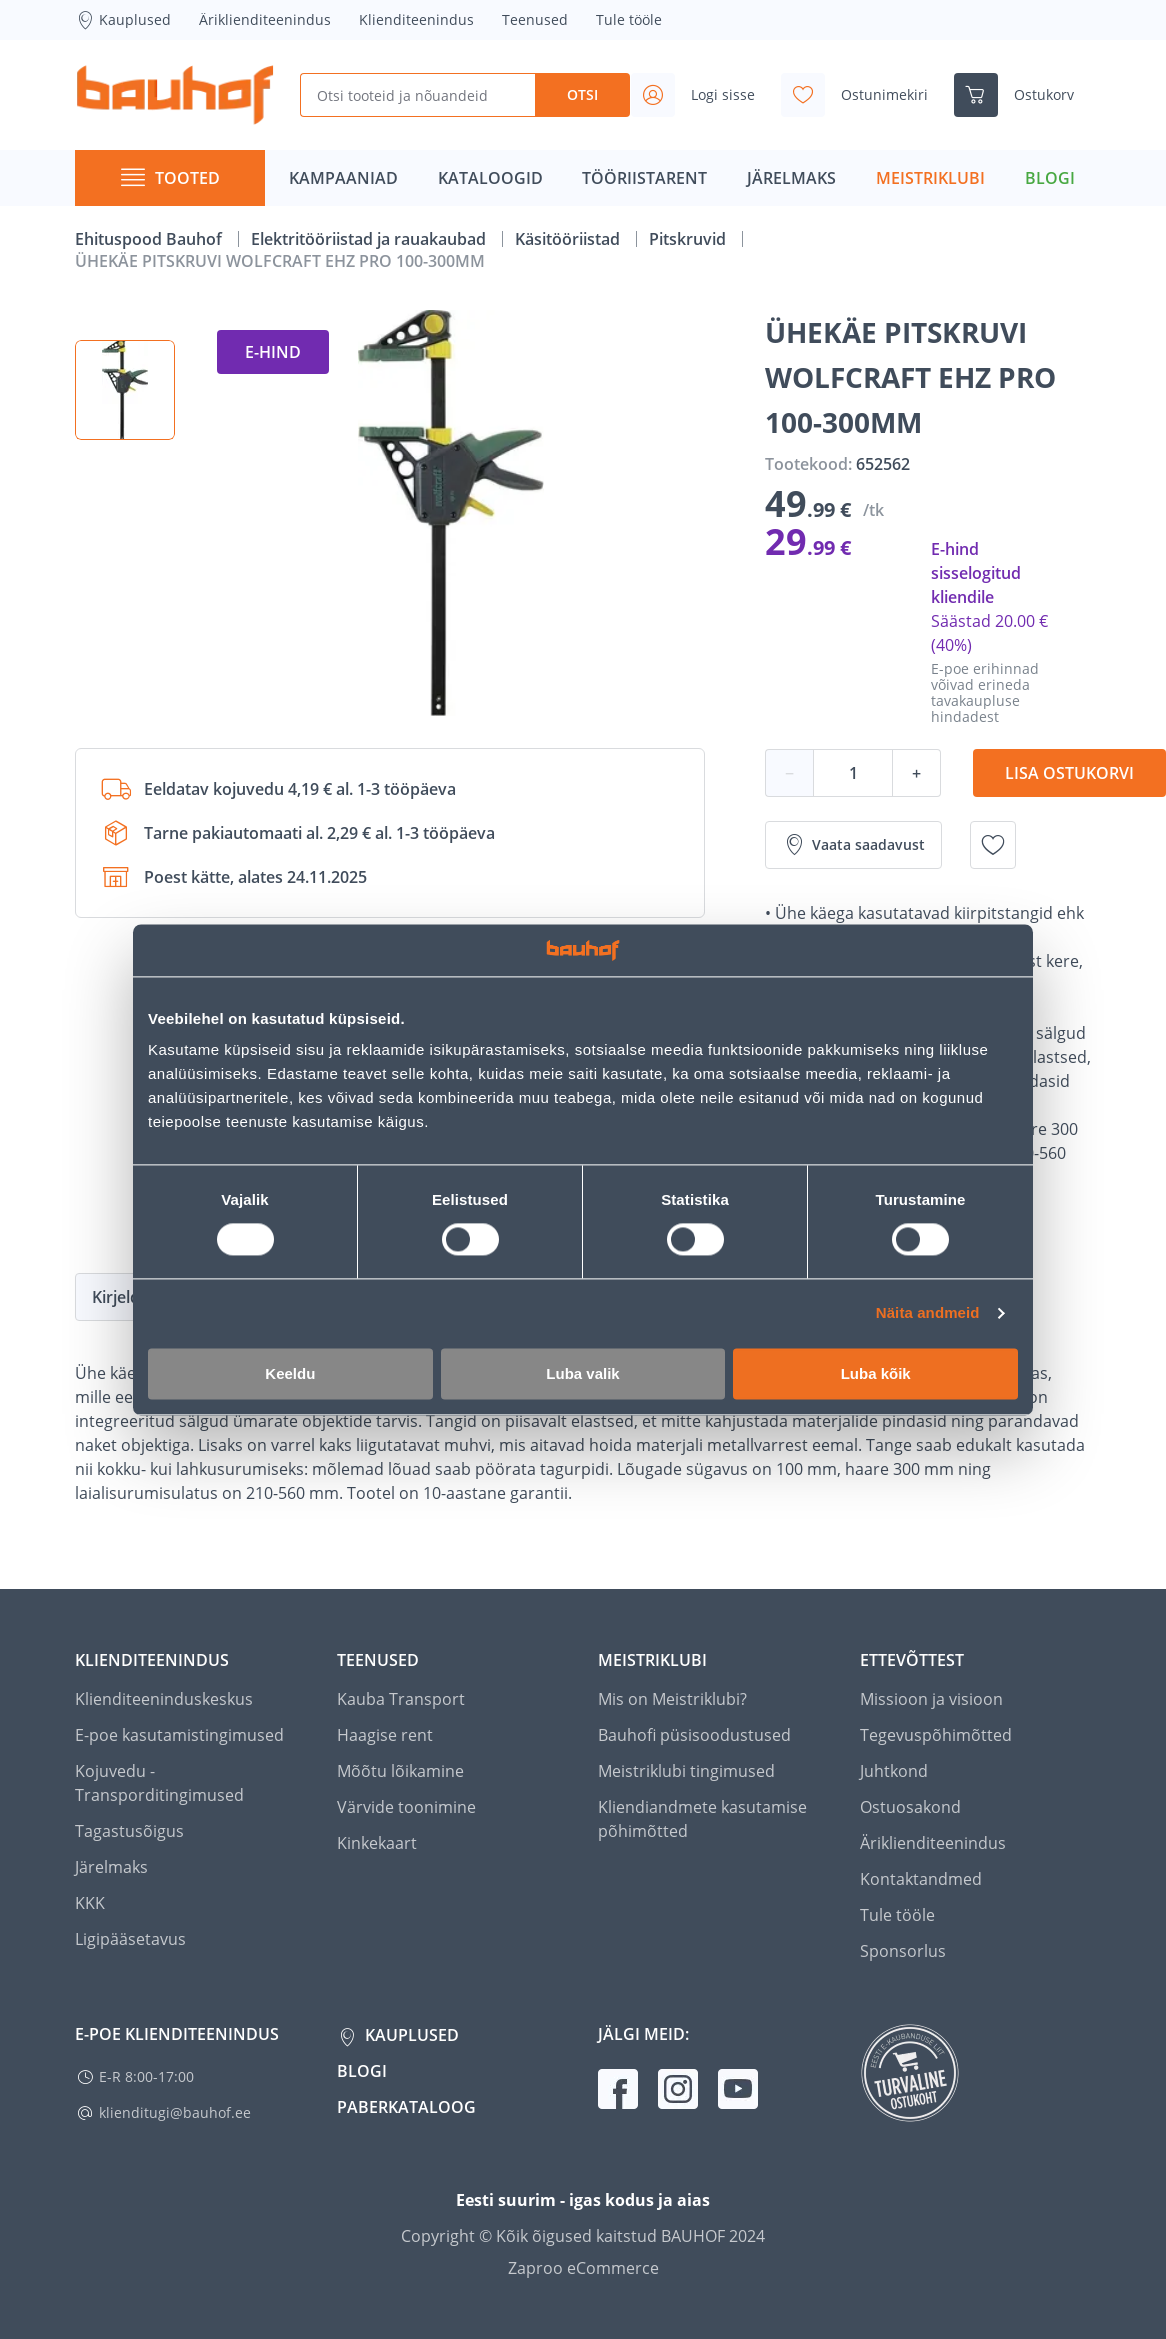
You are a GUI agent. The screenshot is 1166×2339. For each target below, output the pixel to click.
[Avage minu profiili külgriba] (701, 95)
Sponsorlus (903, 1951)
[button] (125, 390)
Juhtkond (894, 1771)
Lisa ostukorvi (1069, 773)
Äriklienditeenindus (265, 19)
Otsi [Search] (582, 94)
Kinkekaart (377, 1843)
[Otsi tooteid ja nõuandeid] (417, 95)
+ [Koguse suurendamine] (916, 773)
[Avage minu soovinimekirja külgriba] (862, 95)
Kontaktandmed (921, 1879)
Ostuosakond (910, 1807)
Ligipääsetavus (130, 1939)
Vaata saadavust (853, 845)
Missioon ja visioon (931, 1699)
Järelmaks (111, 1867)
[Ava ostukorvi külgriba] (1022, 95)
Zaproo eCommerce (583, 2268)
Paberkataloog (406, 2107)
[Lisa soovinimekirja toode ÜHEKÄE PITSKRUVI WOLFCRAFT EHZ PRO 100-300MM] (993, 845)
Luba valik (582, 1373)
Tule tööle (629, 19)
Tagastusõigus (129, 1831)
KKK (90, 1903)
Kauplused (123, 20)
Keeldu (290, 1373)
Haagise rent (385, 1735)
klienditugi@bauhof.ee (175, 2112)
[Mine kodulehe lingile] (175, 95)
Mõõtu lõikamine (400, 1771)
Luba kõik (876, 1373)
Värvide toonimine (406, 1807)
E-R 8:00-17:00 (146, 2076)
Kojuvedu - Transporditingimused (159, 1783)
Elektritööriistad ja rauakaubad (370, 239)
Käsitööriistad (569, 239)
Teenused (535, 19)
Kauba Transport (401, 1699)
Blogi (362, 2071)
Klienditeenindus (416, 19)
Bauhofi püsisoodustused (694, 1735)
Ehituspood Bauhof (150, 239)
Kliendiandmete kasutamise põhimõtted (702, 1819)
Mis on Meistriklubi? (672, 1699)
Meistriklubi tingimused (686, 1771)
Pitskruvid (689, 239)
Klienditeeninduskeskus (164, 1699)
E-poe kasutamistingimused (179, 1735)
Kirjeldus (125, 1297)
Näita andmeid (928, 1313)
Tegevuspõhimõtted (936, 1735)
